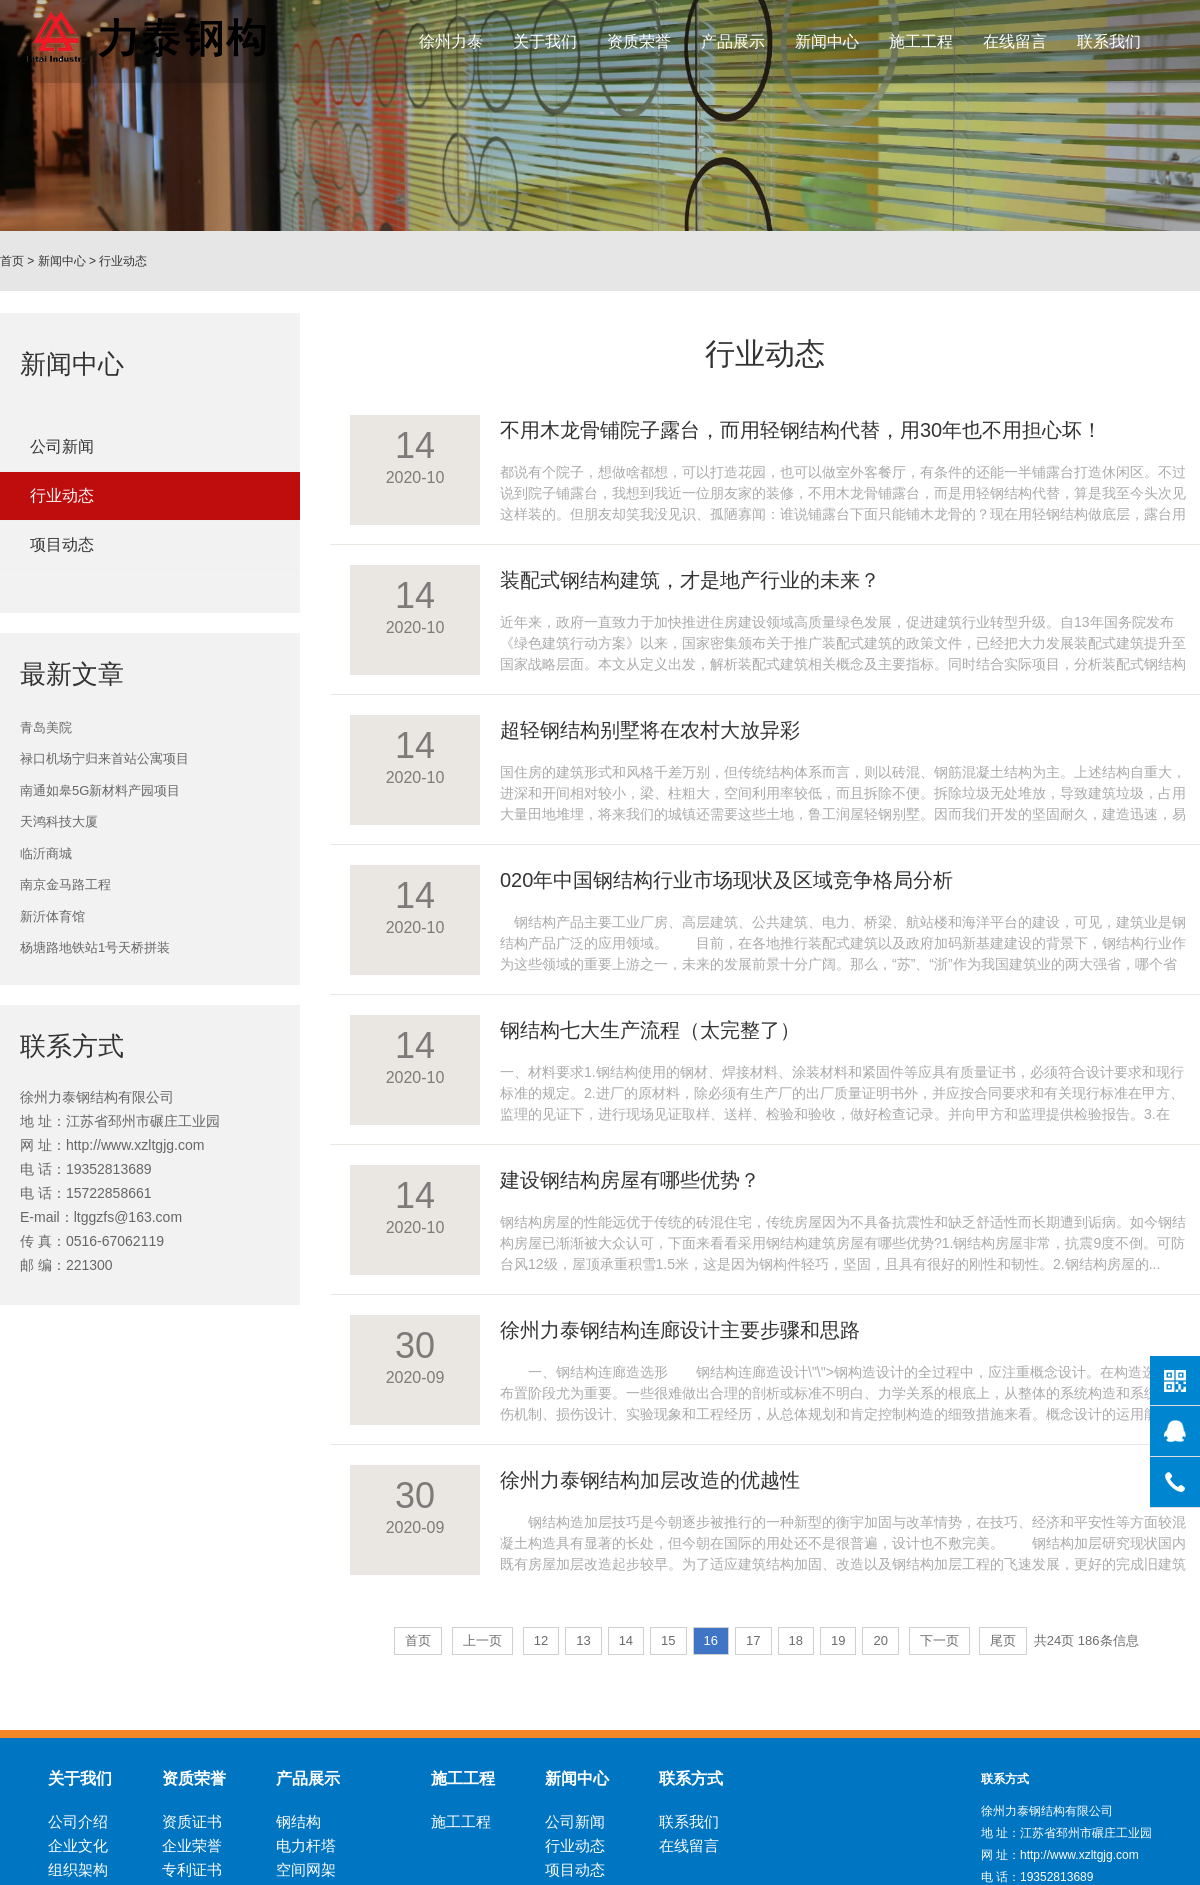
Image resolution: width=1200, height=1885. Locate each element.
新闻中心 (827, 41)
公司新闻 (62, 446)
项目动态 (62, 544)
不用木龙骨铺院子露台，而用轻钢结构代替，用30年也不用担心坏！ (801, 430)
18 (796, 1640)
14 (626, 1640)
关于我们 (545, 41)
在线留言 (1015, 41)
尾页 (1003, 1640)
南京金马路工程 (65, 884)
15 (668, 1640)
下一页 (939, 1640)
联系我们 (1109, 41)
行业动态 (123, 261)
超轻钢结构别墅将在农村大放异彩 (650, 730)
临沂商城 (46, 853)
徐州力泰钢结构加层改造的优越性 (650, 1480)
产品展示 (733, 41)
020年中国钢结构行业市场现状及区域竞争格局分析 (726, 880)
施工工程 (921, 41)
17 (753, 1640)
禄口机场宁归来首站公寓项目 (104, 758)
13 (583, 1640)
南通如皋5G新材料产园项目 (100, 790)
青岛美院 (46, 727)
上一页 (482, 1640)
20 (880, 1640)
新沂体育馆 (52, 916)
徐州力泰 (451, 41)
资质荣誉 (639, 41)
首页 (12, 261)
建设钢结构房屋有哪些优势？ (630, 1180)
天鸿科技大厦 (59, 821)
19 (838, 1640)
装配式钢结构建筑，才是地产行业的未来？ (690, 580)
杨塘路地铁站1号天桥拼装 (95, 947)
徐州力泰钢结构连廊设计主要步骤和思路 (680, 1330)
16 (711, 1640)
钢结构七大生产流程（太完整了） (650, 1030)
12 (541, 1640)
